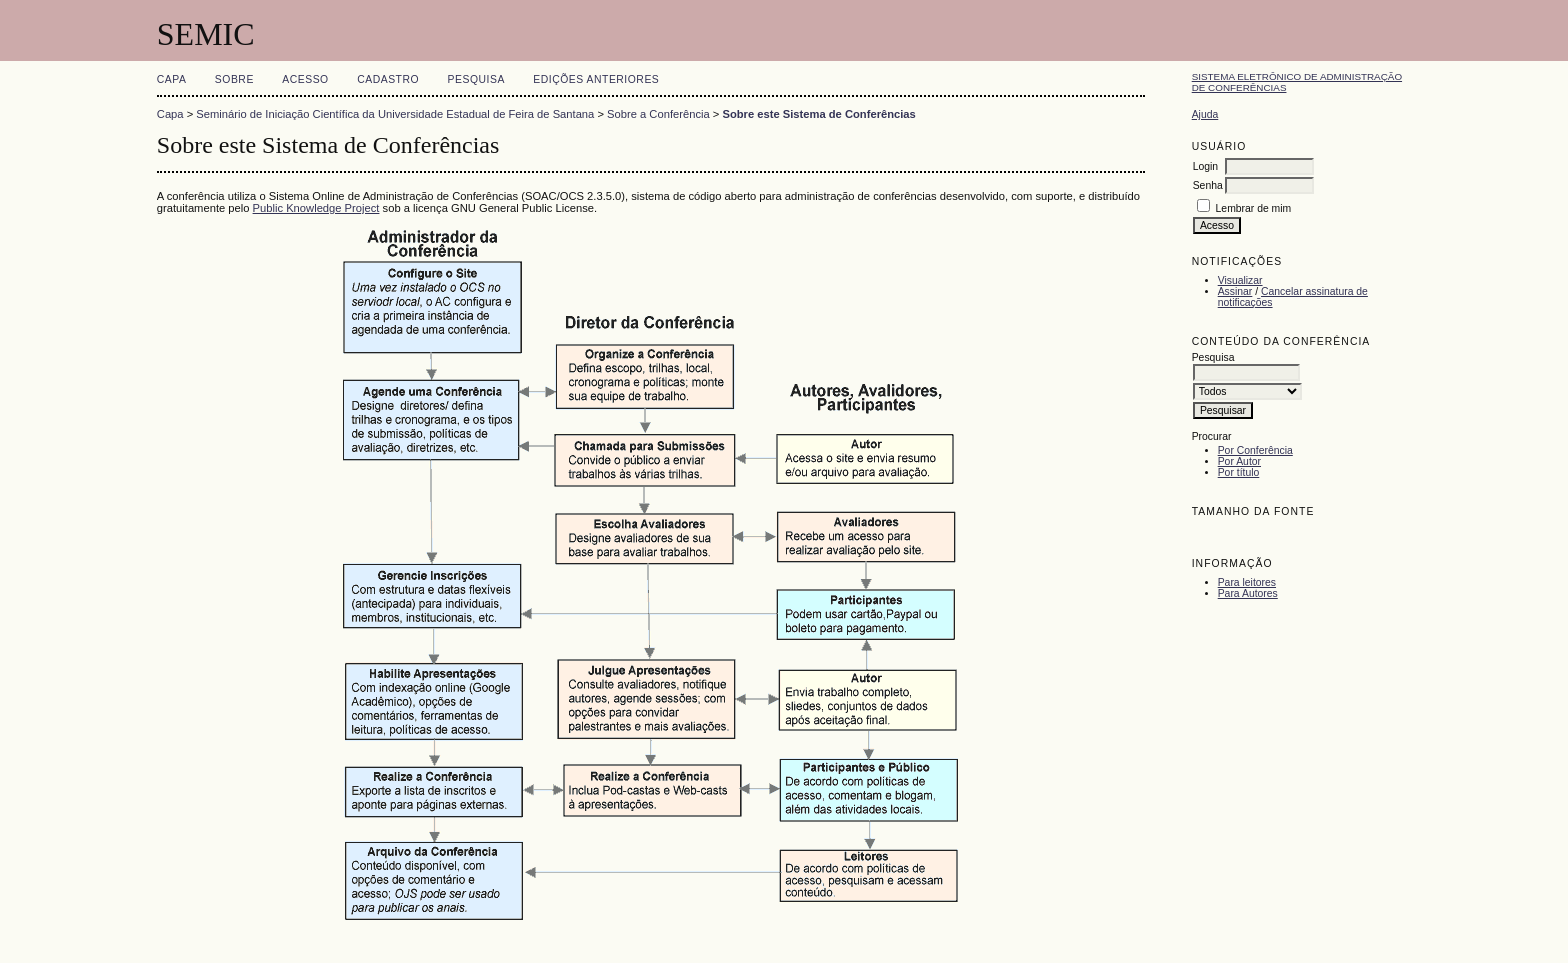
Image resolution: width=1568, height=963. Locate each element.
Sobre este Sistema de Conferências (818, 114)
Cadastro (388, 79)
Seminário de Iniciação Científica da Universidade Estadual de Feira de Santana (395, 114)
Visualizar (1240, 280)
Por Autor (1239, 461)
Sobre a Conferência (658, 114)
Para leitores (1247, 582)
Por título (1239, 472)
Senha (1208, 185)
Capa (172, 79)
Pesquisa (476, 79)
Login (1205, 166)
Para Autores (1248, 593)
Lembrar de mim (1254, 208)
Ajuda (1205, 114)
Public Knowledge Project (316, 208)
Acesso (305, 79)
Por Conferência (1255, 450)
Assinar (1235, 291)
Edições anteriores (596, 79)
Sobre (234, 79)
